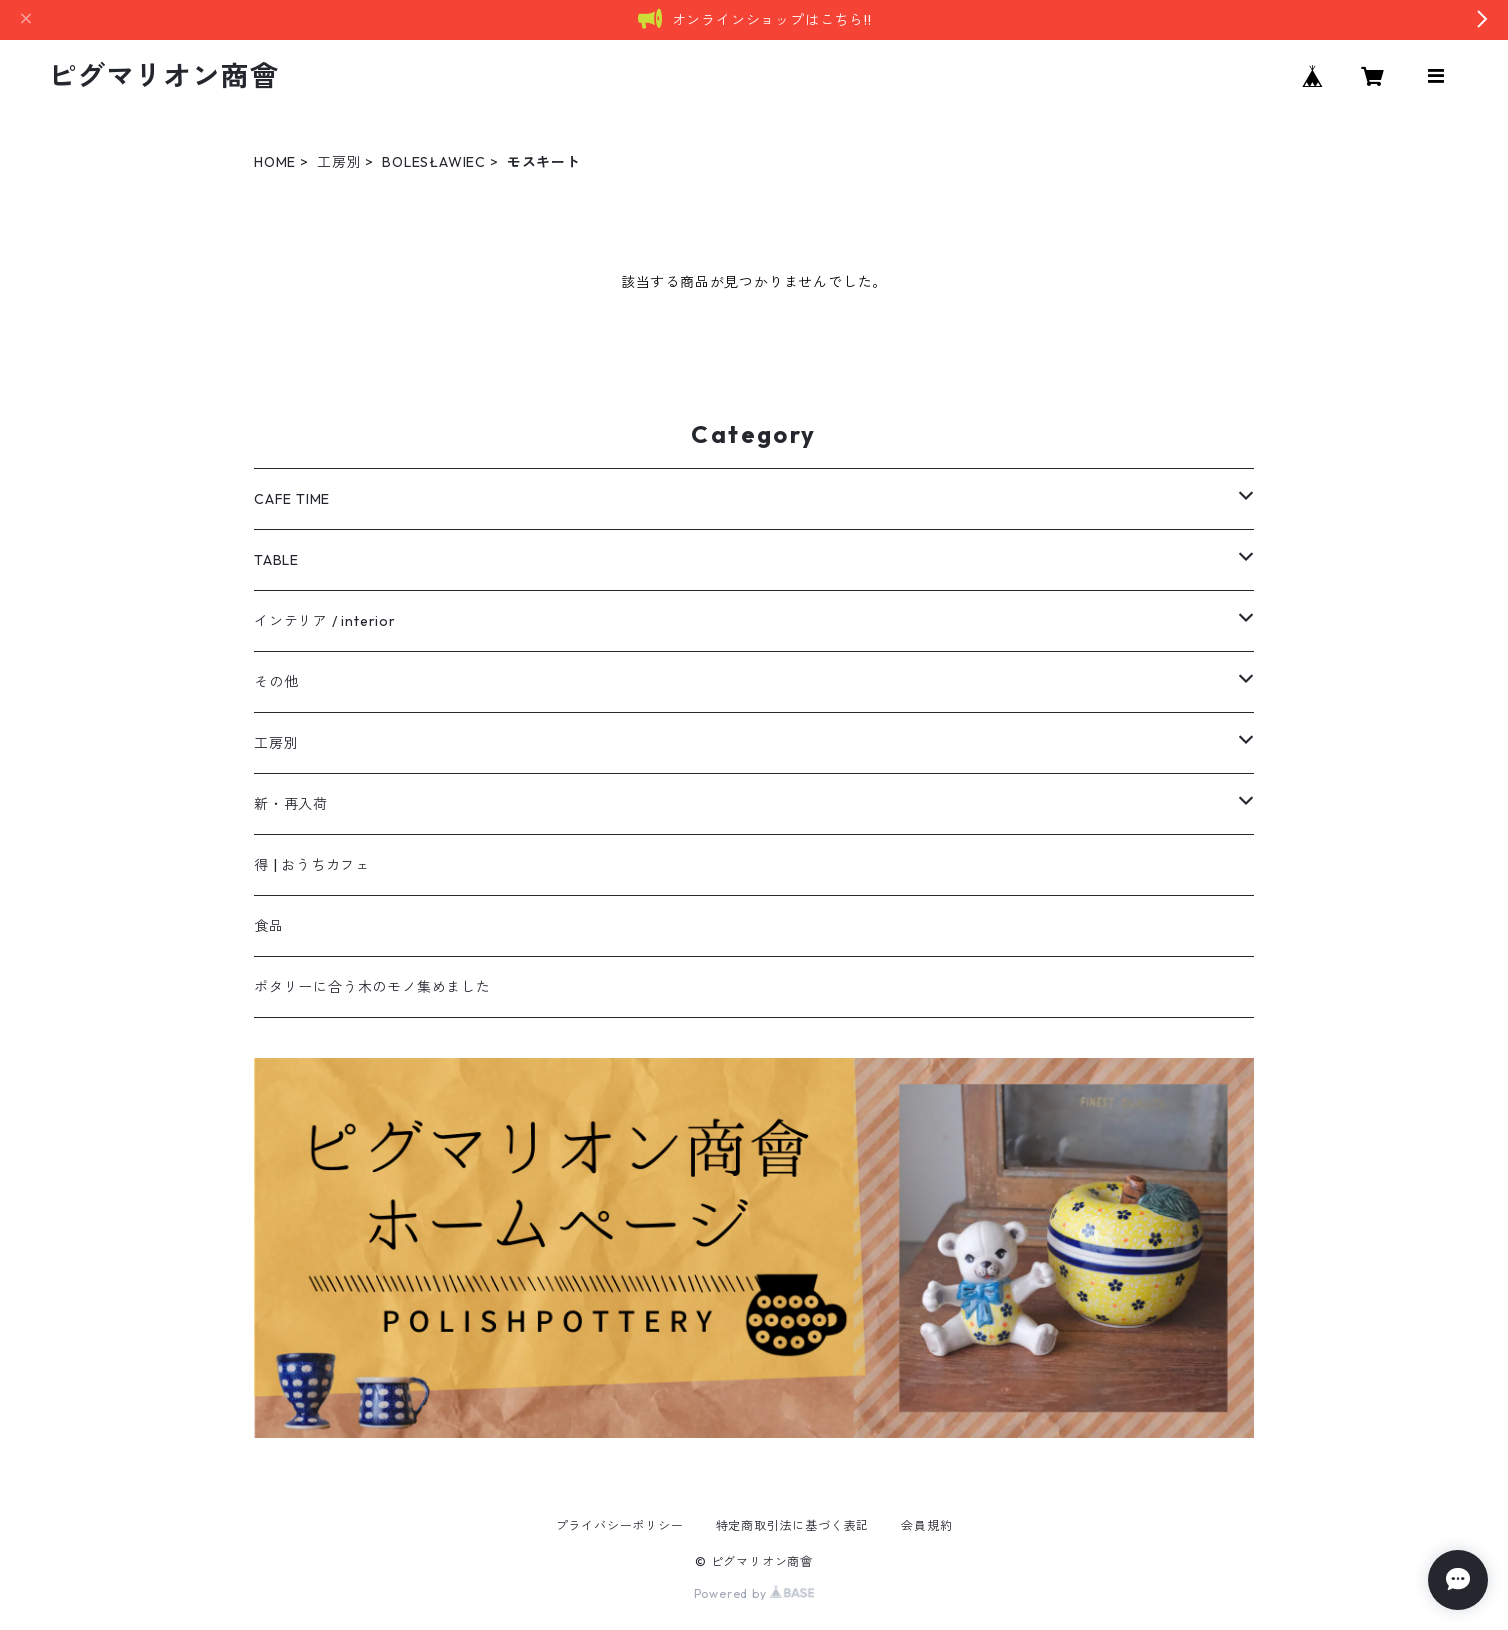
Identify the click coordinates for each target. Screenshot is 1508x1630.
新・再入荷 (291, 804)
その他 (276, 682)
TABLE (276, 560)
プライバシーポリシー (620, 1525)
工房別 (339, 162)
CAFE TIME (292, 499)
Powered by (754, 1593)
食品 (269, 926)
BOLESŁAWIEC (434, 162)
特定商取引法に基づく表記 (793, 1525)
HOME (275, 162)
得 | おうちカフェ (312, 865)
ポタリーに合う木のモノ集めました (372, 987)
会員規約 (926, 1525)
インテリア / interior (325, 621)
